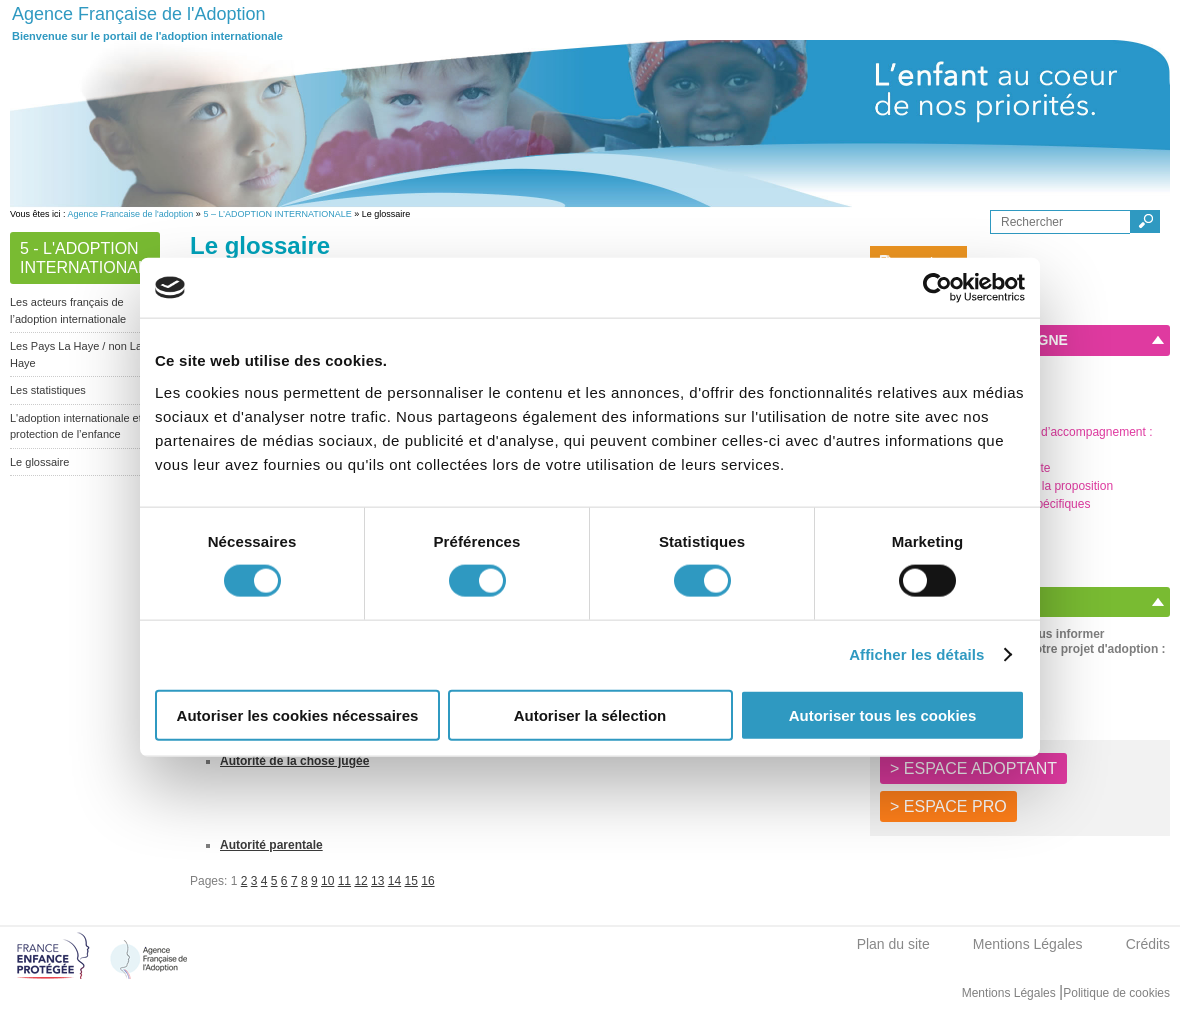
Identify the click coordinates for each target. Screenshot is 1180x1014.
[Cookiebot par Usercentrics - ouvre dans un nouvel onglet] (937, 288)
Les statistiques (48, 390)
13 (377, 881)
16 (427, 881)
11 (344, 881)
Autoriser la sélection (590, 714)
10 (327, 881)
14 (394, 881)
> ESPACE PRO (948, 806)
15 (411, 881)
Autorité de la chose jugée (294, 761)
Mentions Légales (1028, 944)
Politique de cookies (1116, 993)
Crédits (1148, 944)
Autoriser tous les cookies (883, 714)
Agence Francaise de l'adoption (131, 214)
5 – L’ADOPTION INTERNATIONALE (277, 214)
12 (360, 881)
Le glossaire (39, 462)
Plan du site (893, 944)
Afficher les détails (916, 654)
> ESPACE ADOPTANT (973, 768)
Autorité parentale (271, 845)
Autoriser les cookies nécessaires (298, 714)
